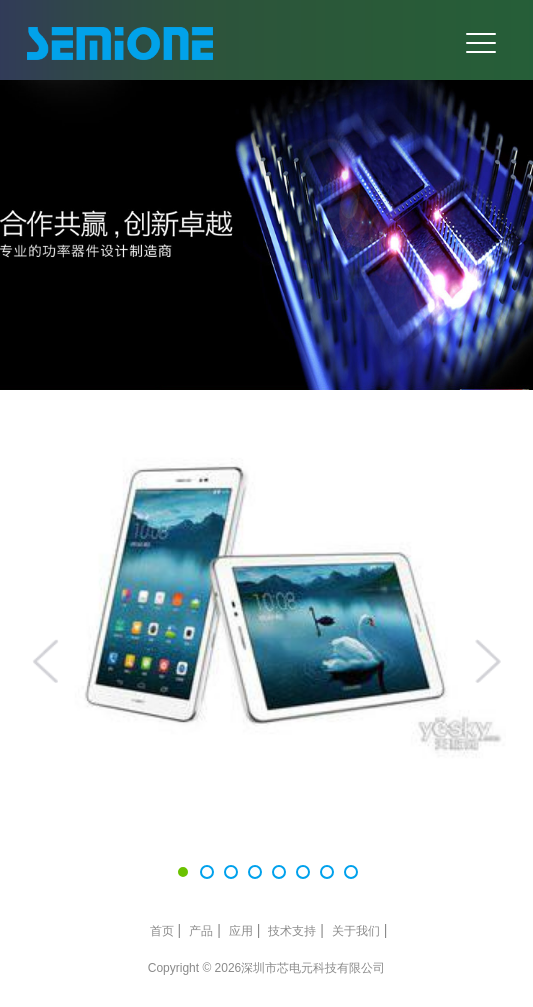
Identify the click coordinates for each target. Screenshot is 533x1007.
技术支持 (292, 931)
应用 (241, 931)
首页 (162, 931)
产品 (201, 931)
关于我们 (356, 931)
